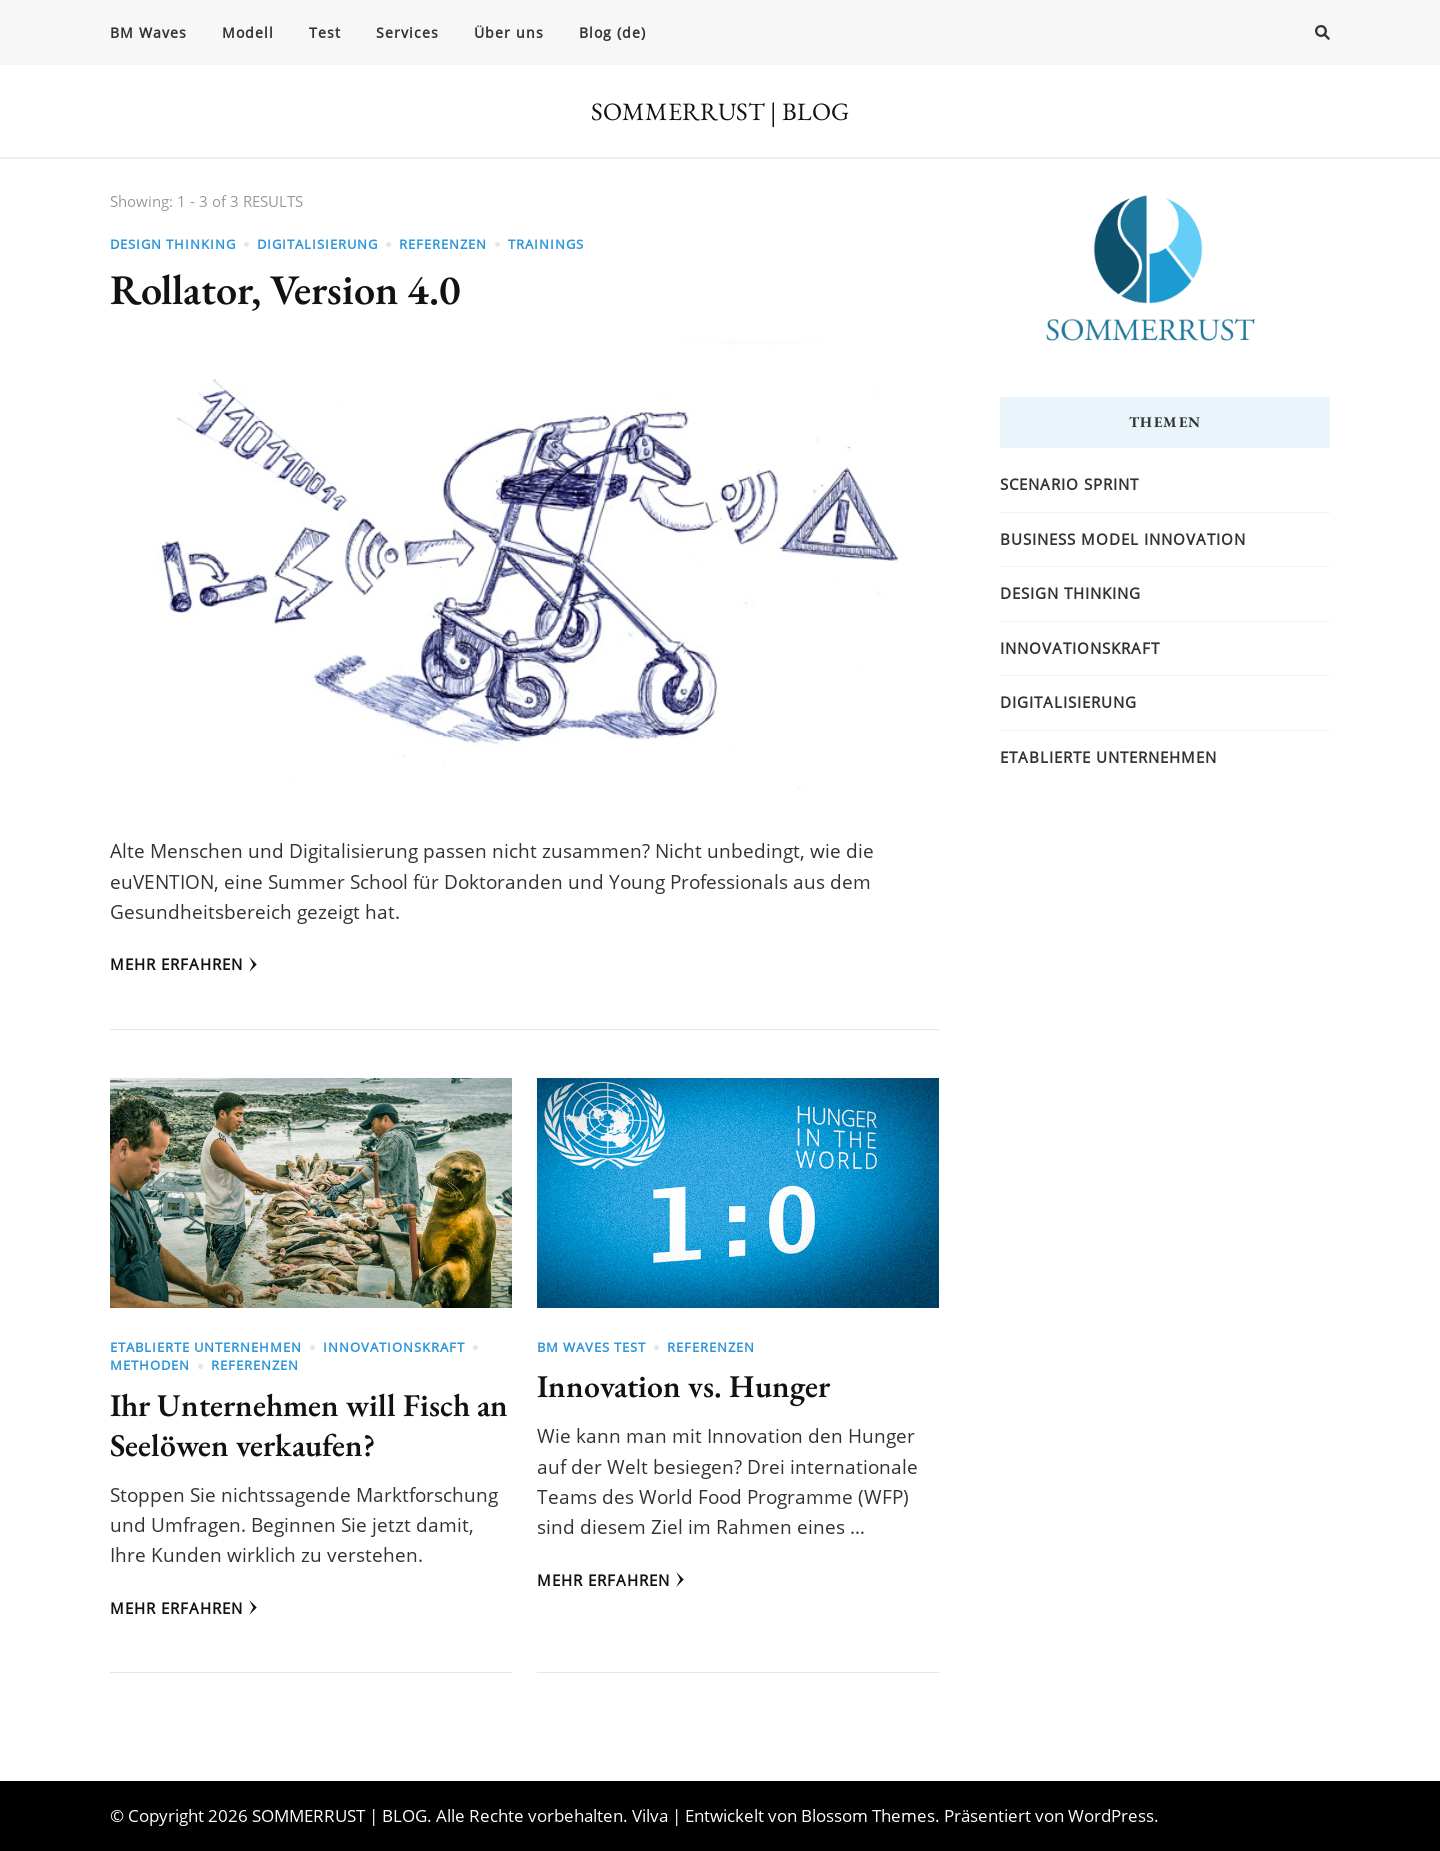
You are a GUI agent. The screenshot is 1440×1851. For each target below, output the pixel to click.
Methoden (150, 1365)
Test (325, 32)
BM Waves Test (591, 1347)
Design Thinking (173, 244)
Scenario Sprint (1069, 484)
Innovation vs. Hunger (683, 1385)
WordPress (1111, 1815)
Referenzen (443, 244)
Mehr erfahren (184, 964)
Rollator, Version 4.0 (285, 289)
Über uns (509, 32)
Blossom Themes (868, 1815)
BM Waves (148, 32)
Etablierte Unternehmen (206, 1347)
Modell (248, 32)
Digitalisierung (317, 244)
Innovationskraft (394, 1347)
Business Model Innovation (1123, 539)
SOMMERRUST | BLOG (720, 111)
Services (407, 32)
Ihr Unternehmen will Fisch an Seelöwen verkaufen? (309, 1424)
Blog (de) (612, 32)
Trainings (546, 244)
